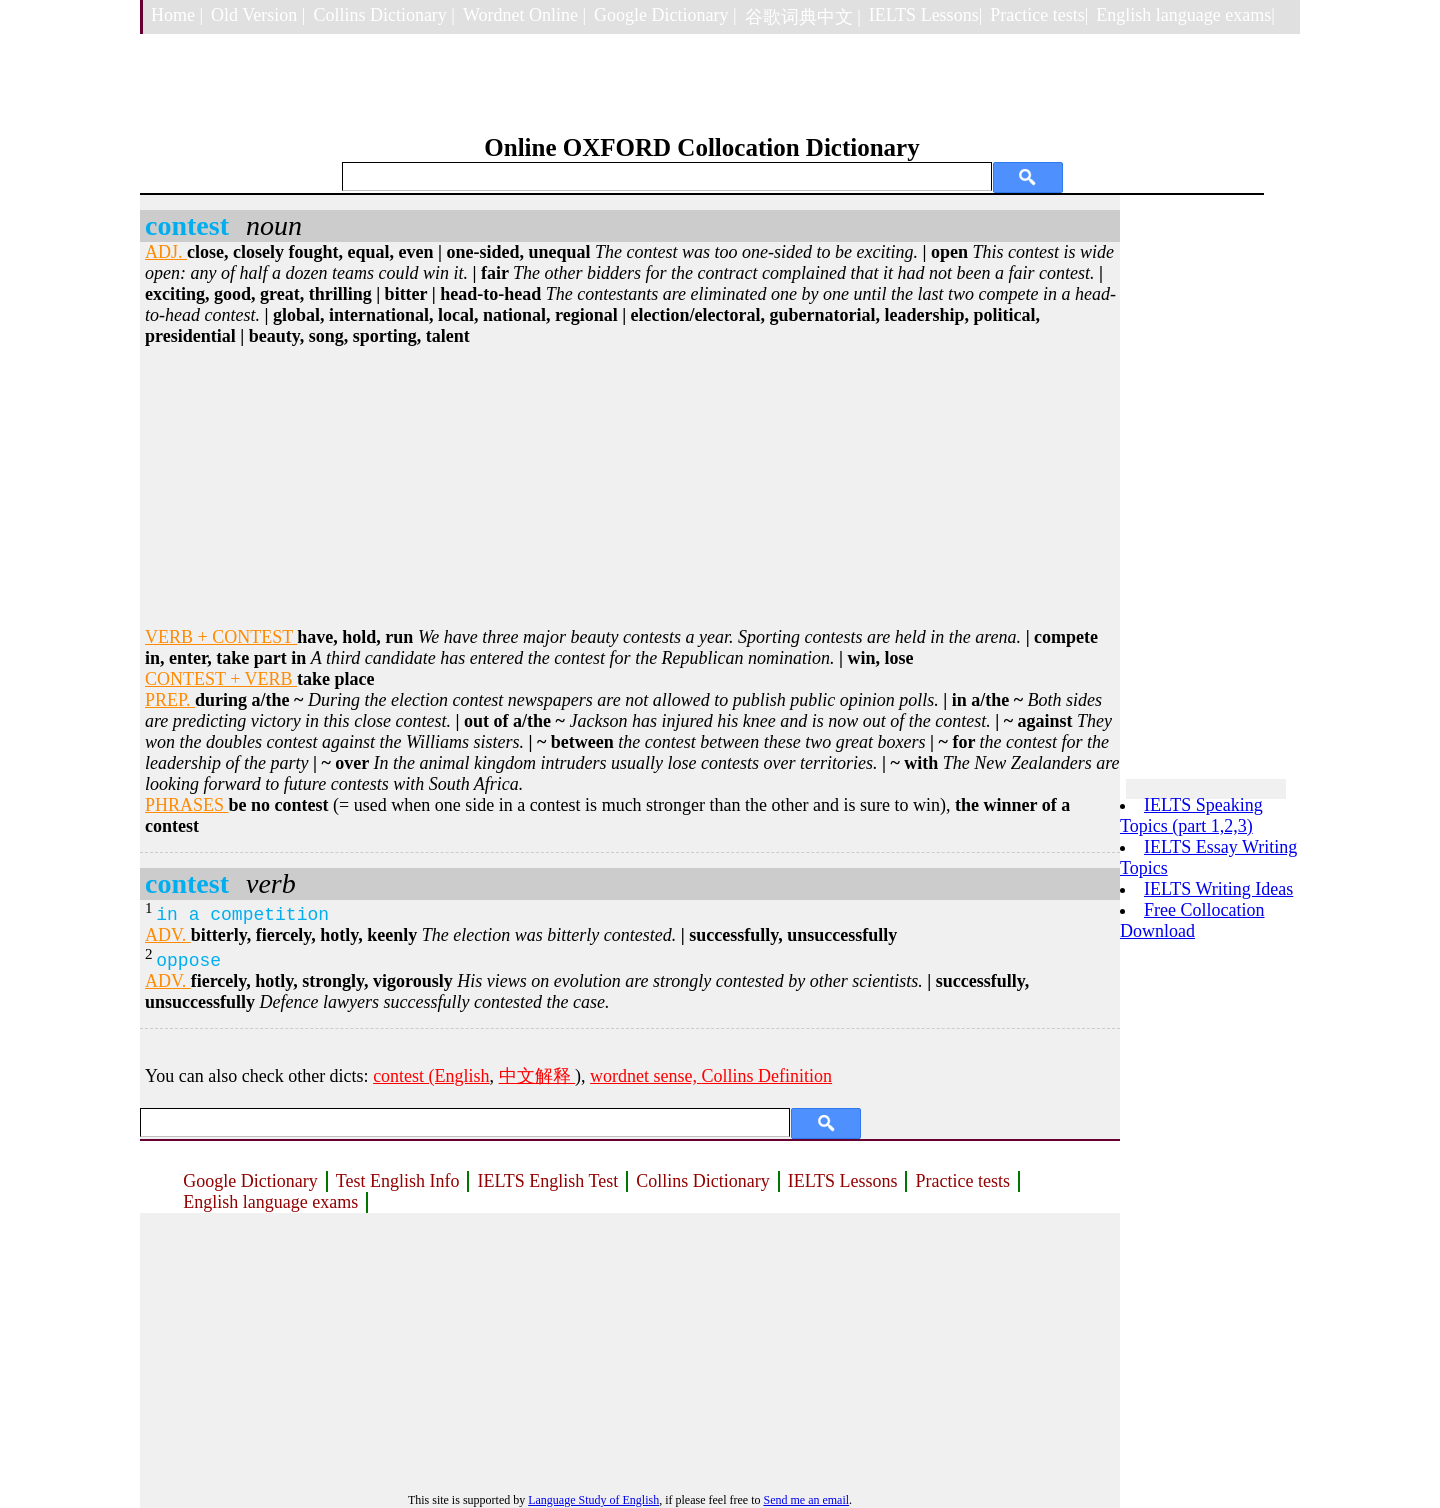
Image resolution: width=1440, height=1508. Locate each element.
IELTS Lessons (843, 1181)
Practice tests (962, 1181)
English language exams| (1185, 15)
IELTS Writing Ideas (1218, 889)
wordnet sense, (645, 1076)
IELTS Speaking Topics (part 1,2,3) (1191, 815)
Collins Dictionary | (384, 15)
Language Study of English (593, 1500)
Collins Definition (767, 1076)
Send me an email (806, 1500)
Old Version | (258, 15)
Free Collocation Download (1192, 920)
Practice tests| (1039, 15)
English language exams (270, 1202)
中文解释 (537, 1076)
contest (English (431, 1076)
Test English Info (398, 1181)
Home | (177, 15)
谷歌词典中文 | (803, 17)
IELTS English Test (547, 1181)
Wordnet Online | (524, 15)
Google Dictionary (250, 1181)
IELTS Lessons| (925, 15)
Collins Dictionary (703, 1181)
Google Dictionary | (665, 15)
